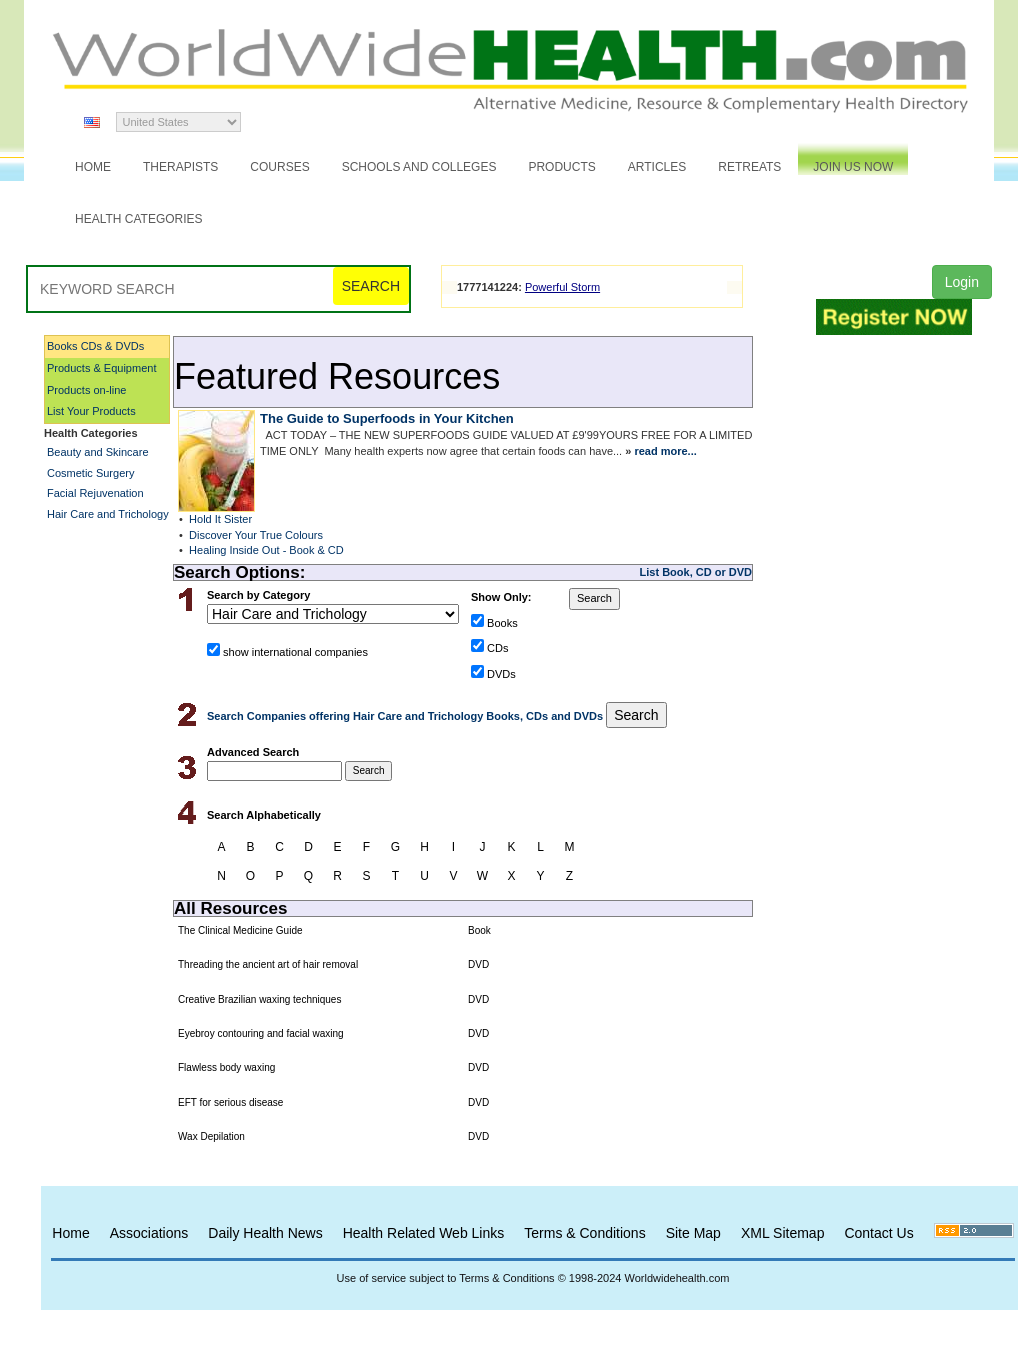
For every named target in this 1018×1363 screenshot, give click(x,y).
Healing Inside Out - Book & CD (266, 550)
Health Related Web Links (424, 1233)
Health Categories (139, 219)
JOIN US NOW (853, 167)
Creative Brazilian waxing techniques (259, 999)
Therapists (180, 167)
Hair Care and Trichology (108, 514)
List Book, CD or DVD (696, 572)
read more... (665, 451)
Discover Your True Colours (256, 535)
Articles (657, 167)
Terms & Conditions (584, 1233)
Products (561, 167)
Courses (279, 167)
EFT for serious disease (230, 1102)
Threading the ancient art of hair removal (268, 964)
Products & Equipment (101, 368)
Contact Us (878, 1233)
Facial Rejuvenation (95, 493)
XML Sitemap (783, 1233)
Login (962, 282)
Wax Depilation (211, 1136)
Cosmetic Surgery (90, 473)
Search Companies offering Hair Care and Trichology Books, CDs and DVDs (406, 716)
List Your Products (91, 411)
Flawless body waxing (226, 1067)
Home (93, 167)
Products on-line (87, 390)
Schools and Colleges (419, 167)
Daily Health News (265, 1233)
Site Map (693, 1233)
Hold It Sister (220, 519)
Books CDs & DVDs (95, 346)
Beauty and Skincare (98, 452)
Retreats (749, 167)
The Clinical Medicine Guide (240, 930)
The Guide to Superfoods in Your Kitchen (387, 418)
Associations (149, 1233)
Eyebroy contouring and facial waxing (261, 1033)
